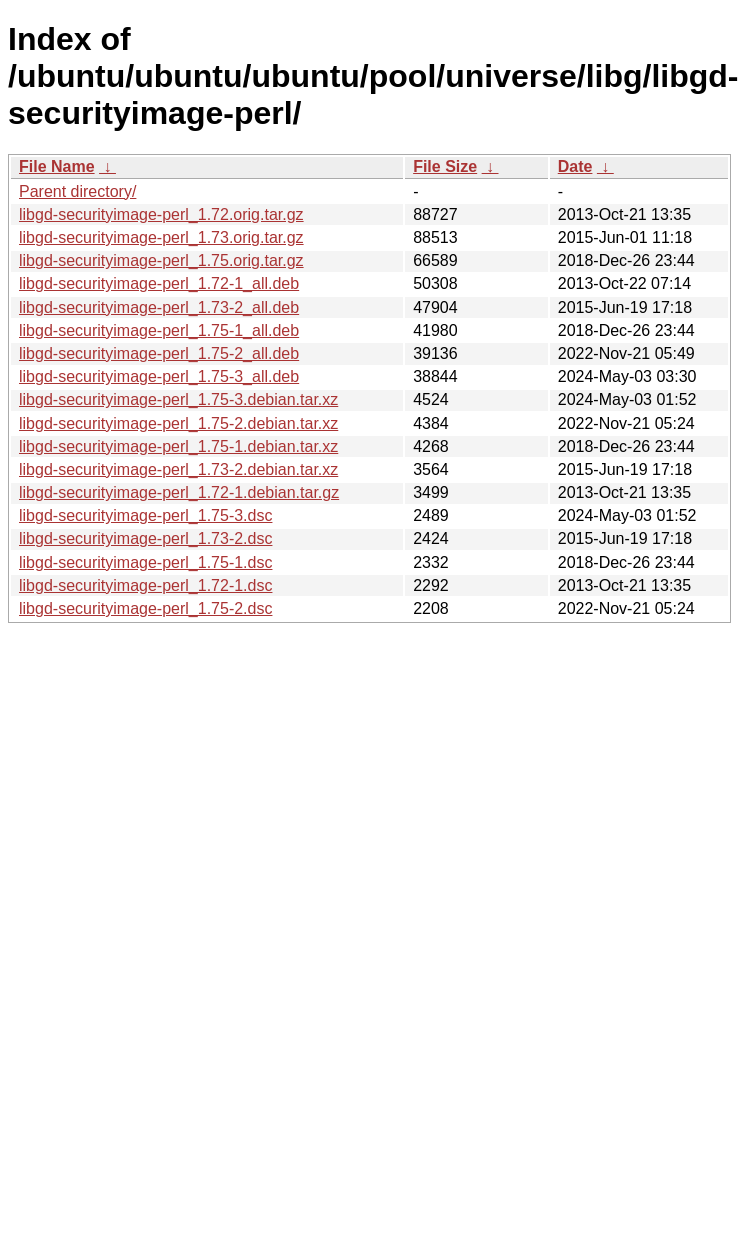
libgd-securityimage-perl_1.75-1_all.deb (159, 330)
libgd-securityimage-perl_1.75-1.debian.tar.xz (178, 446)
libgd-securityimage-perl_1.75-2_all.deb (159, 353)
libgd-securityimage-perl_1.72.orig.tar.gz (161, 214)
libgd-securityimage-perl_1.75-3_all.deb (159, 376)
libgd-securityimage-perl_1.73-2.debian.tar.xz (178, 469)
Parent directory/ (77, 191)
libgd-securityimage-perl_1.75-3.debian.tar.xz (178, 399)
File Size (445, 166)
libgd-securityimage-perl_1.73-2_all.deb (159, 307)
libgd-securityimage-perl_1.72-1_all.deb (159, 283)
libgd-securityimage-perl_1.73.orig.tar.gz (161, 237)
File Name (57, 166)
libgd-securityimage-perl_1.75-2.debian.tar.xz (178, 423)
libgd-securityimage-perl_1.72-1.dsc (145, 585)
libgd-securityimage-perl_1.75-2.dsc (145, 608)
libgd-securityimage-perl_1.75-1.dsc (145, 562)
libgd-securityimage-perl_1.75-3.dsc (145, 515)
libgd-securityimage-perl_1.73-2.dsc (145, 538)
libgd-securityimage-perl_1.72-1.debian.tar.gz (179, 492)
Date (575, 166)
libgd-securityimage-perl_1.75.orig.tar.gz (161, 260)
